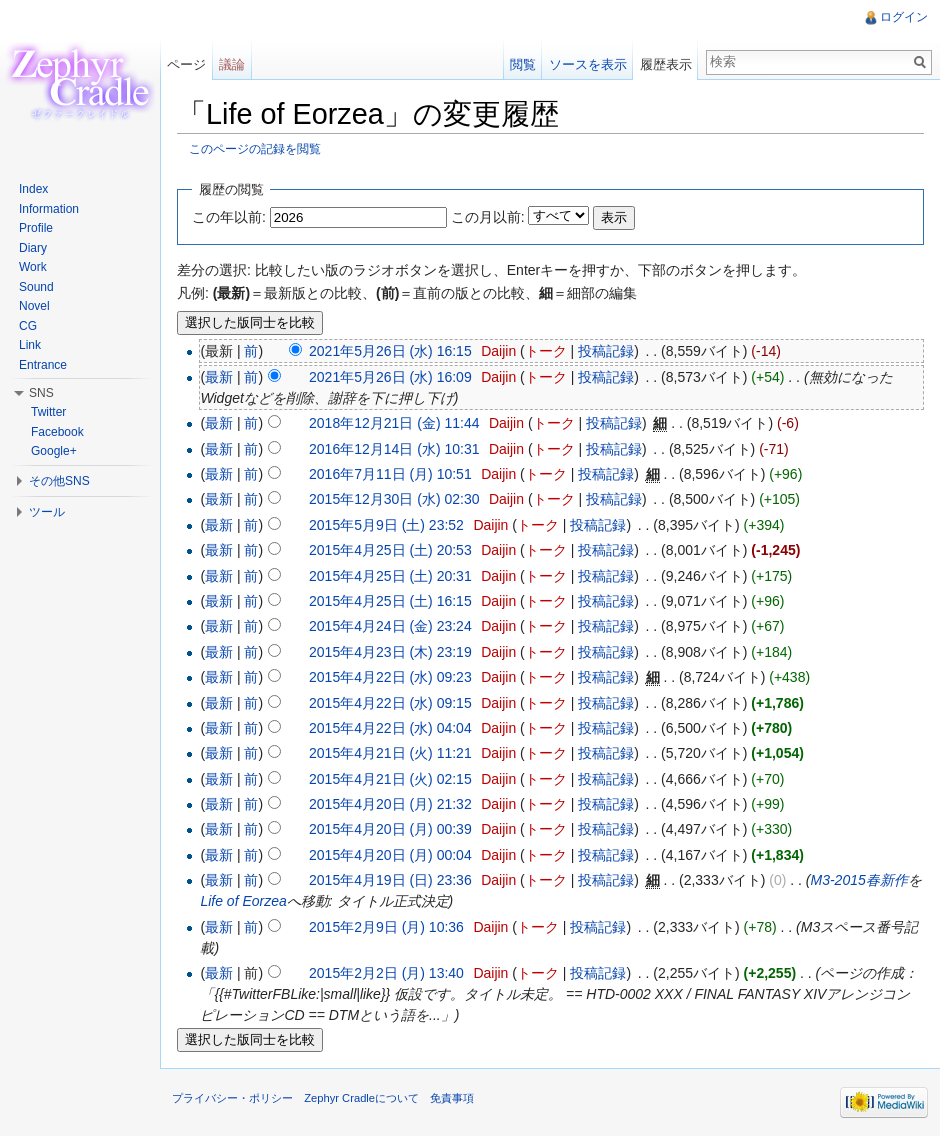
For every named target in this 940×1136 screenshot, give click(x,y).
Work (33, 267)
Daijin (498, 351)
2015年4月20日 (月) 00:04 (390, 855)
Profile (36, 228)
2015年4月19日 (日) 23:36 (390, 880)
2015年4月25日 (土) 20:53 (390, 550)
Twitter (48, 412)
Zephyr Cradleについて (361, 1098)
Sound (36, 287)
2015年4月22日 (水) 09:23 (390, 677)
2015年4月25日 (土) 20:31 (390, 576)
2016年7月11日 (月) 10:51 (390, 474)
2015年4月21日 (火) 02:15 (390, 779)
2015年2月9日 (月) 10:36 (386, 927)
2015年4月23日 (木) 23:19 (390, 652)
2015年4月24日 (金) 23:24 (390, 626)
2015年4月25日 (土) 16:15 (390, 601)
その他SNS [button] (59, 481)
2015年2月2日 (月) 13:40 (386, 973)
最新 (219, 377)
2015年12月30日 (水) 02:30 (394, 499)
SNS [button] (41, 393)
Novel (34, 306)
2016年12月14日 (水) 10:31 (394, 449)
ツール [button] (47, 512)
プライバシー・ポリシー (232, 1098)
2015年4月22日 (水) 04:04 (390, 728)
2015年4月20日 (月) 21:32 (390, 804)
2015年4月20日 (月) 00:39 (390, 829)
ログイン (904, 17)
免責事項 (452, 1098)
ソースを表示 (588, 64)
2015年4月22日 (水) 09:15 (390, 703)
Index (33, 189)
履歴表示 (666, 64)
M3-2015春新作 (858, 880)
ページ (186, 64)
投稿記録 (606, 351)
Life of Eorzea (243, 901)
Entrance (43, 365)
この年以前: (229, 217)
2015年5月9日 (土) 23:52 (386, 525)
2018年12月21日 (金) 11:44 (394, 423)
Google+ (54, 451)
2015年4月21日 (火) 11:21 (390, 753)
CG (28, 326)
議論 (232, 64)
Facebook (57, 432)
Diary (33, 248)
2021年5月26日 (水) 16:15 (390, 351)
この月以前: (488, 217)
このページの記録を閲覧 (255, 148)
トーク (546, 351)
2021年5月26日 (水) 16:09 (390, 377)
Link (30, 345)
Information (49, 209)
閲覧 (523, 64)
